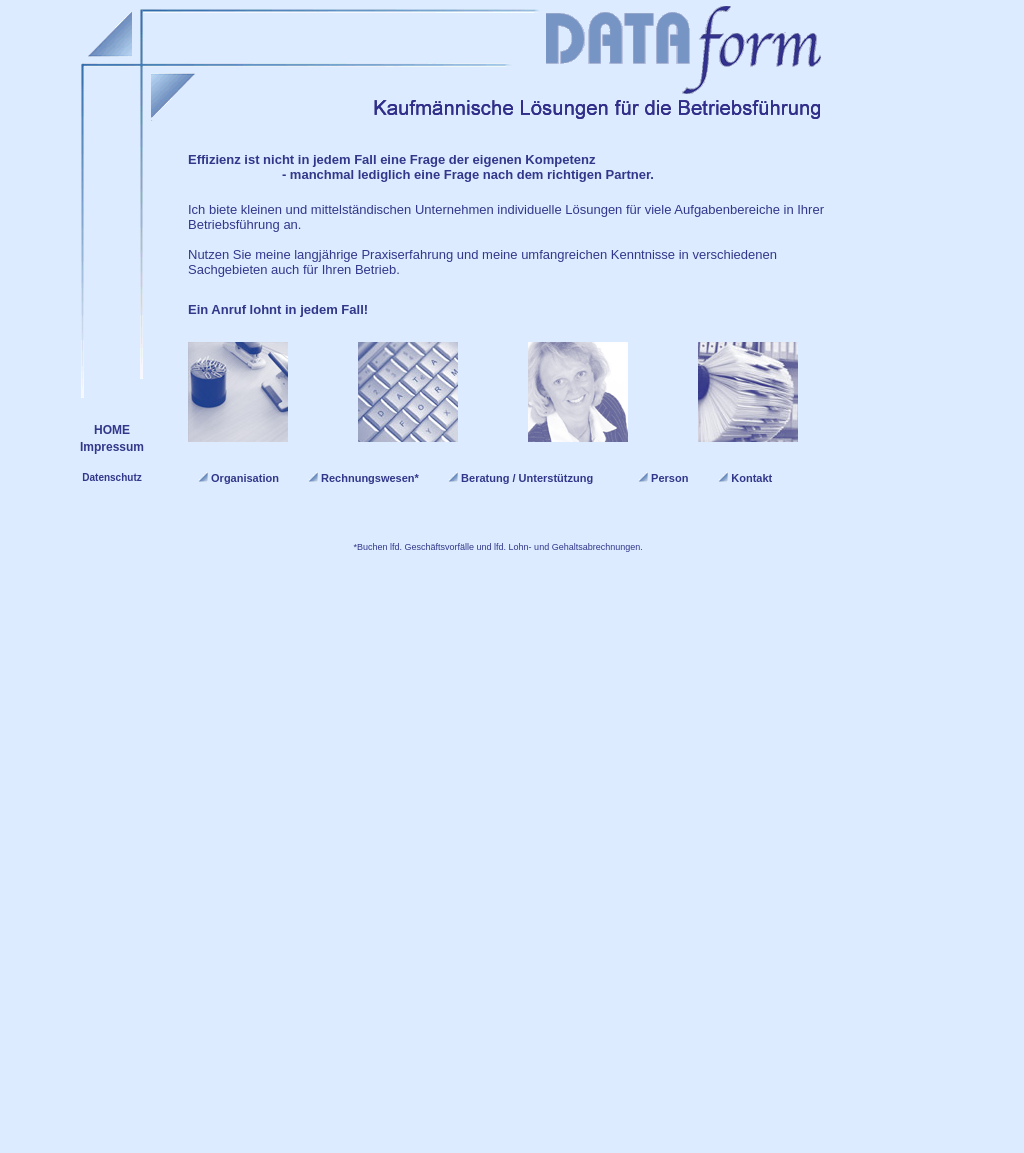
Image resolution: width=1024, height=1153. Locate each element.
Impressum (112, 447)
